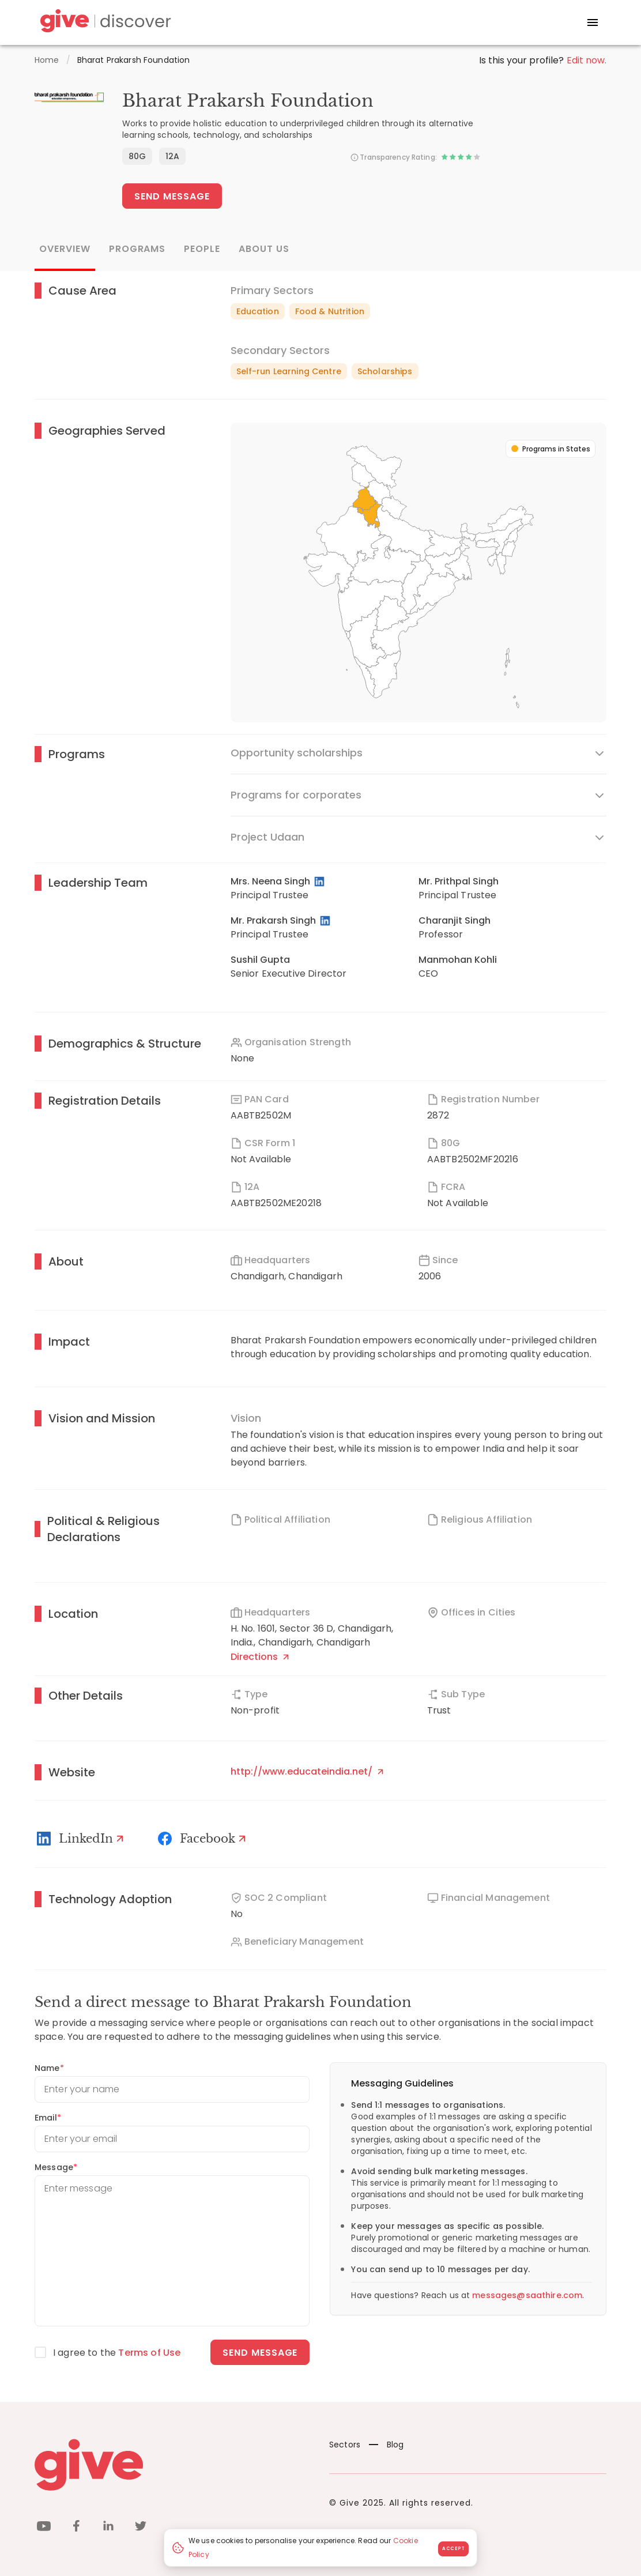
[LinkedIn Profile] (320, 881)
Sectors (344, 2444)
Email (48, 2117)
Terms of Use (149, 2352)
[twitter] (140, 2528)
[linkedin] (108, 2528)
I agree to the (116, 2352)
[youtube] (44, 2528)
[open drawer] (592, 22)
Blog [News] (386, 2444)
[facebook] (76, 2528)
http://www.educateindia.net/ (307, 1771)
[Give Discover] (104, 23)
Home (47, 60)
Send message (260, 2352)
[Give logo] (173, 2465)
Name (49, 2068)
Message (56, 2167)
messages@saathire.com (527, 2295)
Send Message (172, 196)
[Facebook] (203, 1838)
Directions (260, 1656)
